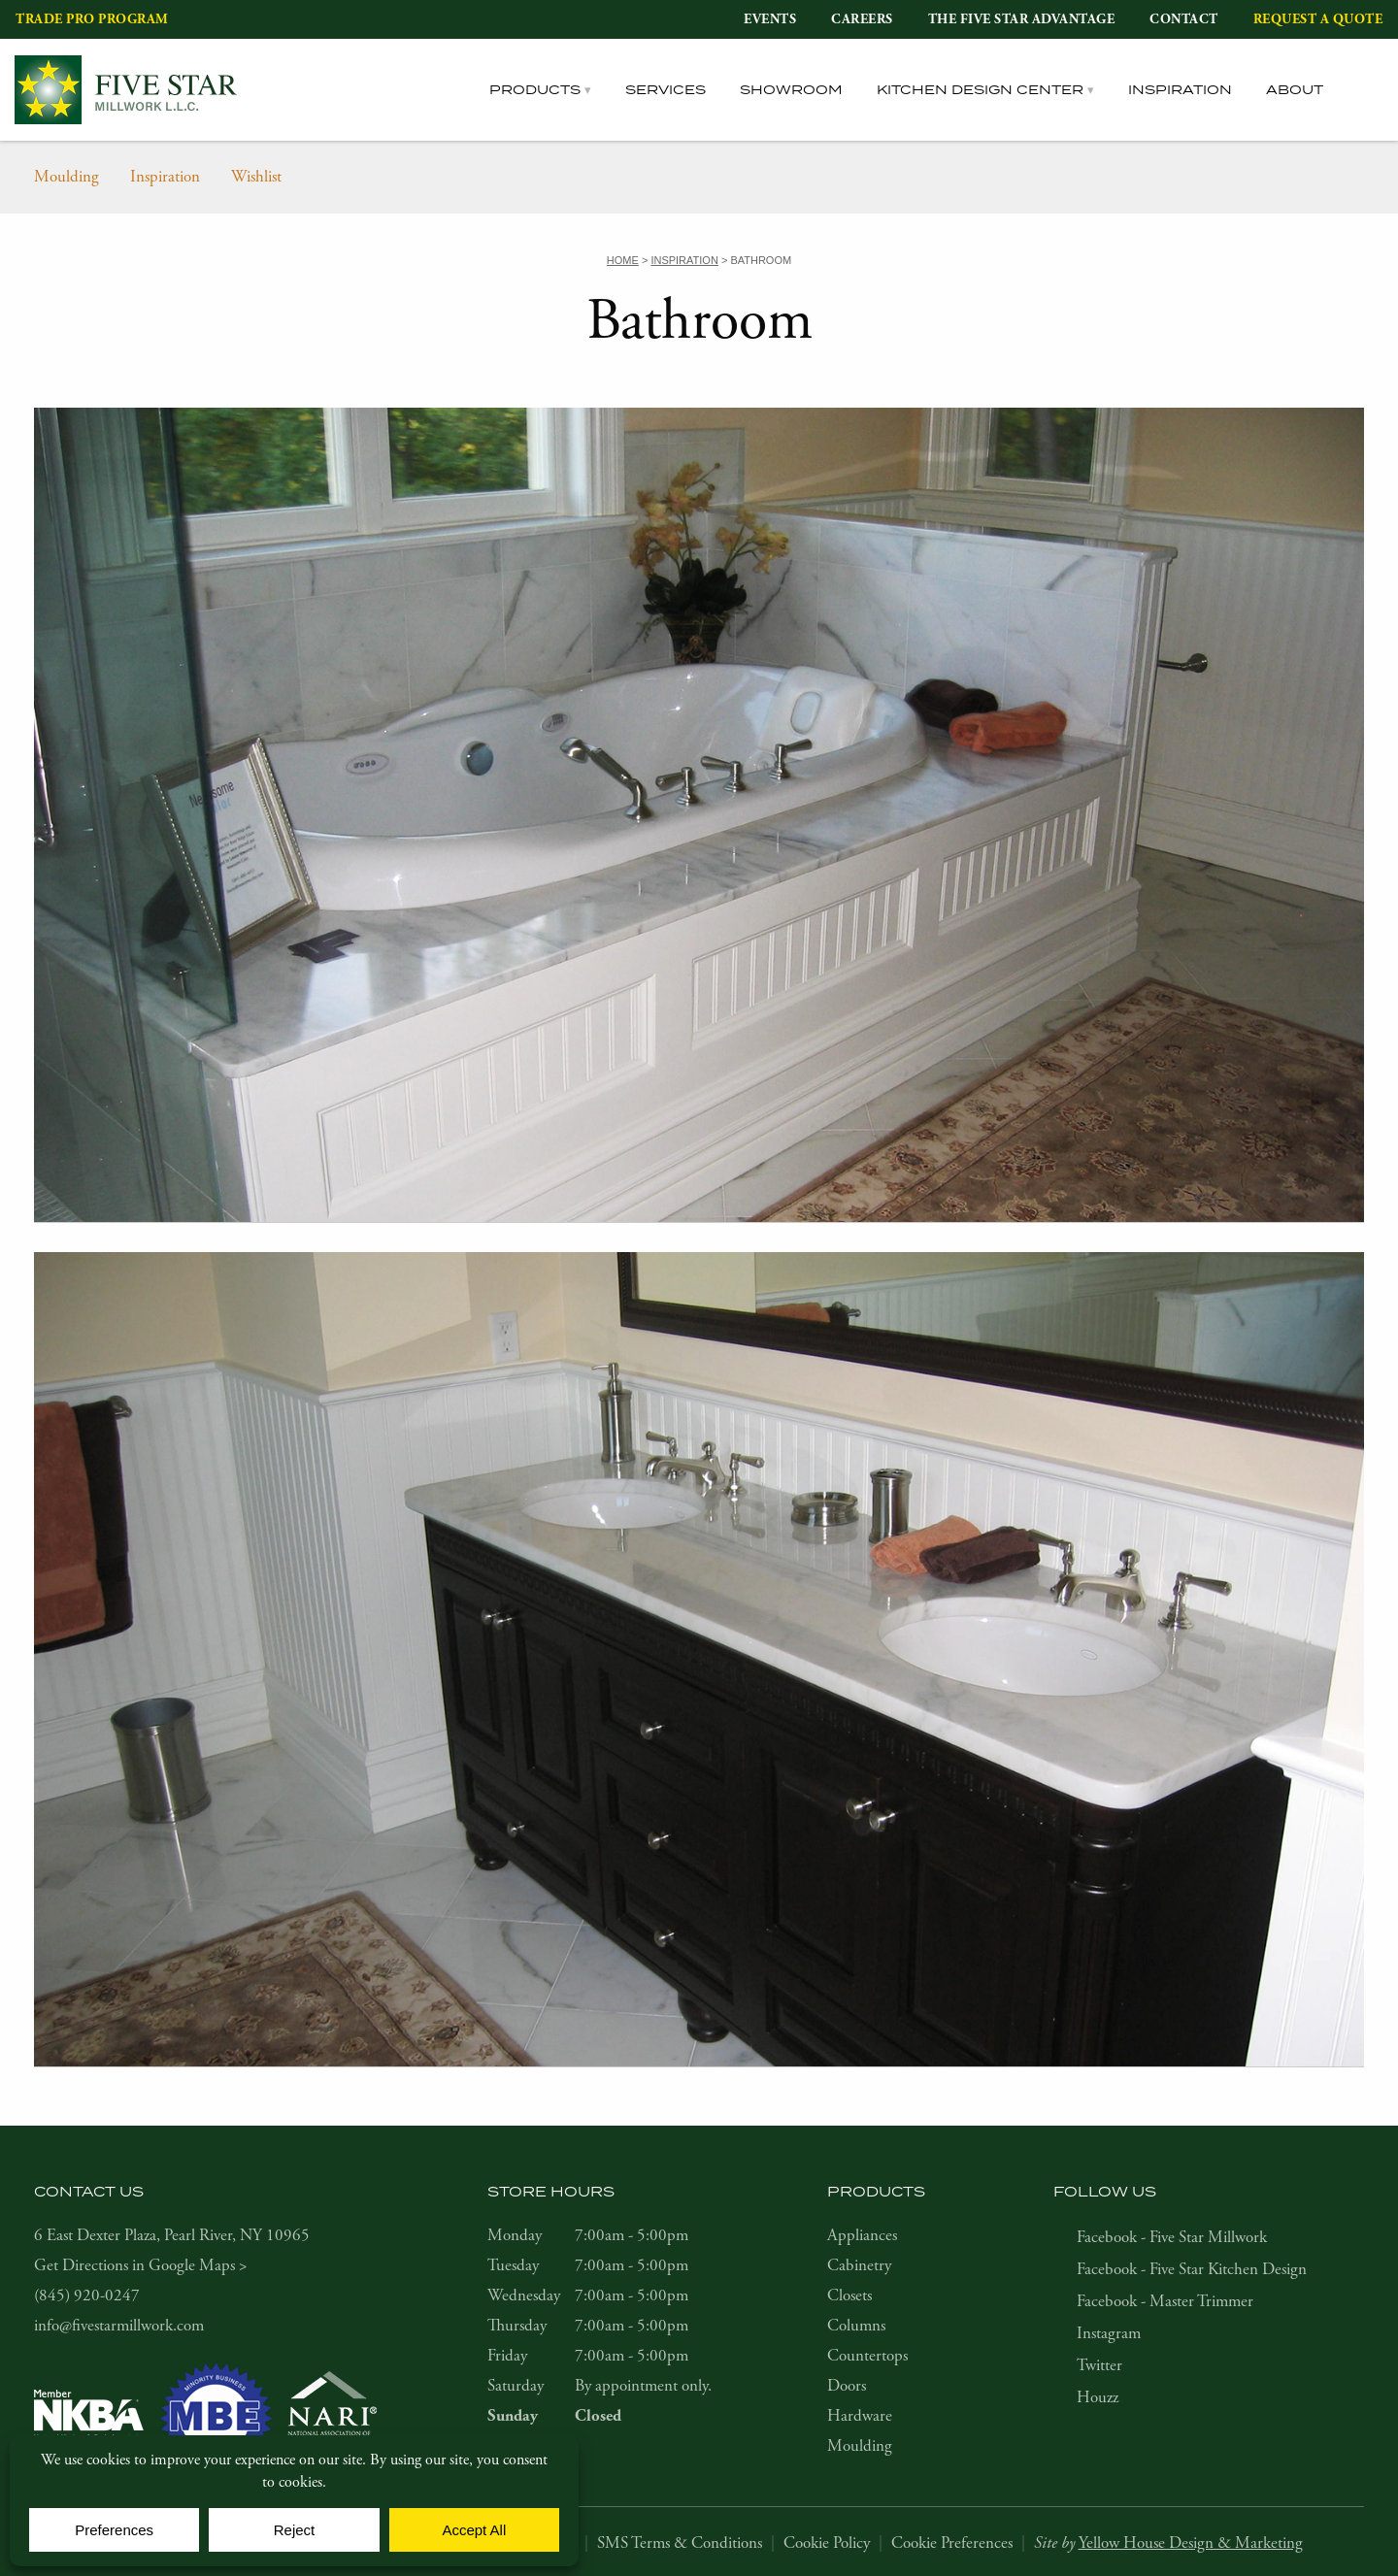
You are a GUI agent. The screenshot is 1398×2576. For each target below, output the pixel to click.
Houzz (1097, 2397)
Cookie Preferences (952, 2543)
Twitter (1099, 2365)
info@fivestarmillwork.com (119, 2325)
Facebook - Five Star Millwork (1172, 2237)
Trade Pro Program (92, 19)
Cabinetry (859, 2265)
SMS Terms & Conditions (679, 2543)
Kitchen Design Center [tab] (980, 89)
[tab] (1370, 90)
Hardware (859, 2416)
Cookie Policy (826, 2543)
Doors (846, 2385)
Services (665, 89)
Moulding (66, 176)
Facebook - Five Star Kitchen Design (1192, 2269)
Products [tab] (535, 89)
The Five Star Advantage (1021, 19)
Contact (1183, 19)
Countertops (867, 2355)
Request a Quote (1318, 19)
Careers (862, 19)
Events (770, 19)
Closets (849, 2295)
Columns (856, 2325)
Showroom (791, 89)
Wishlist (256, 176)
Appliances (862, 2235)
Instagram (1109, 2333)
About (1294, 89)
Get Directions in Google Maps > (141, 2265)
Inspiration (1180, 89)
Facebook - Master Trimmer (1165, 2301)
